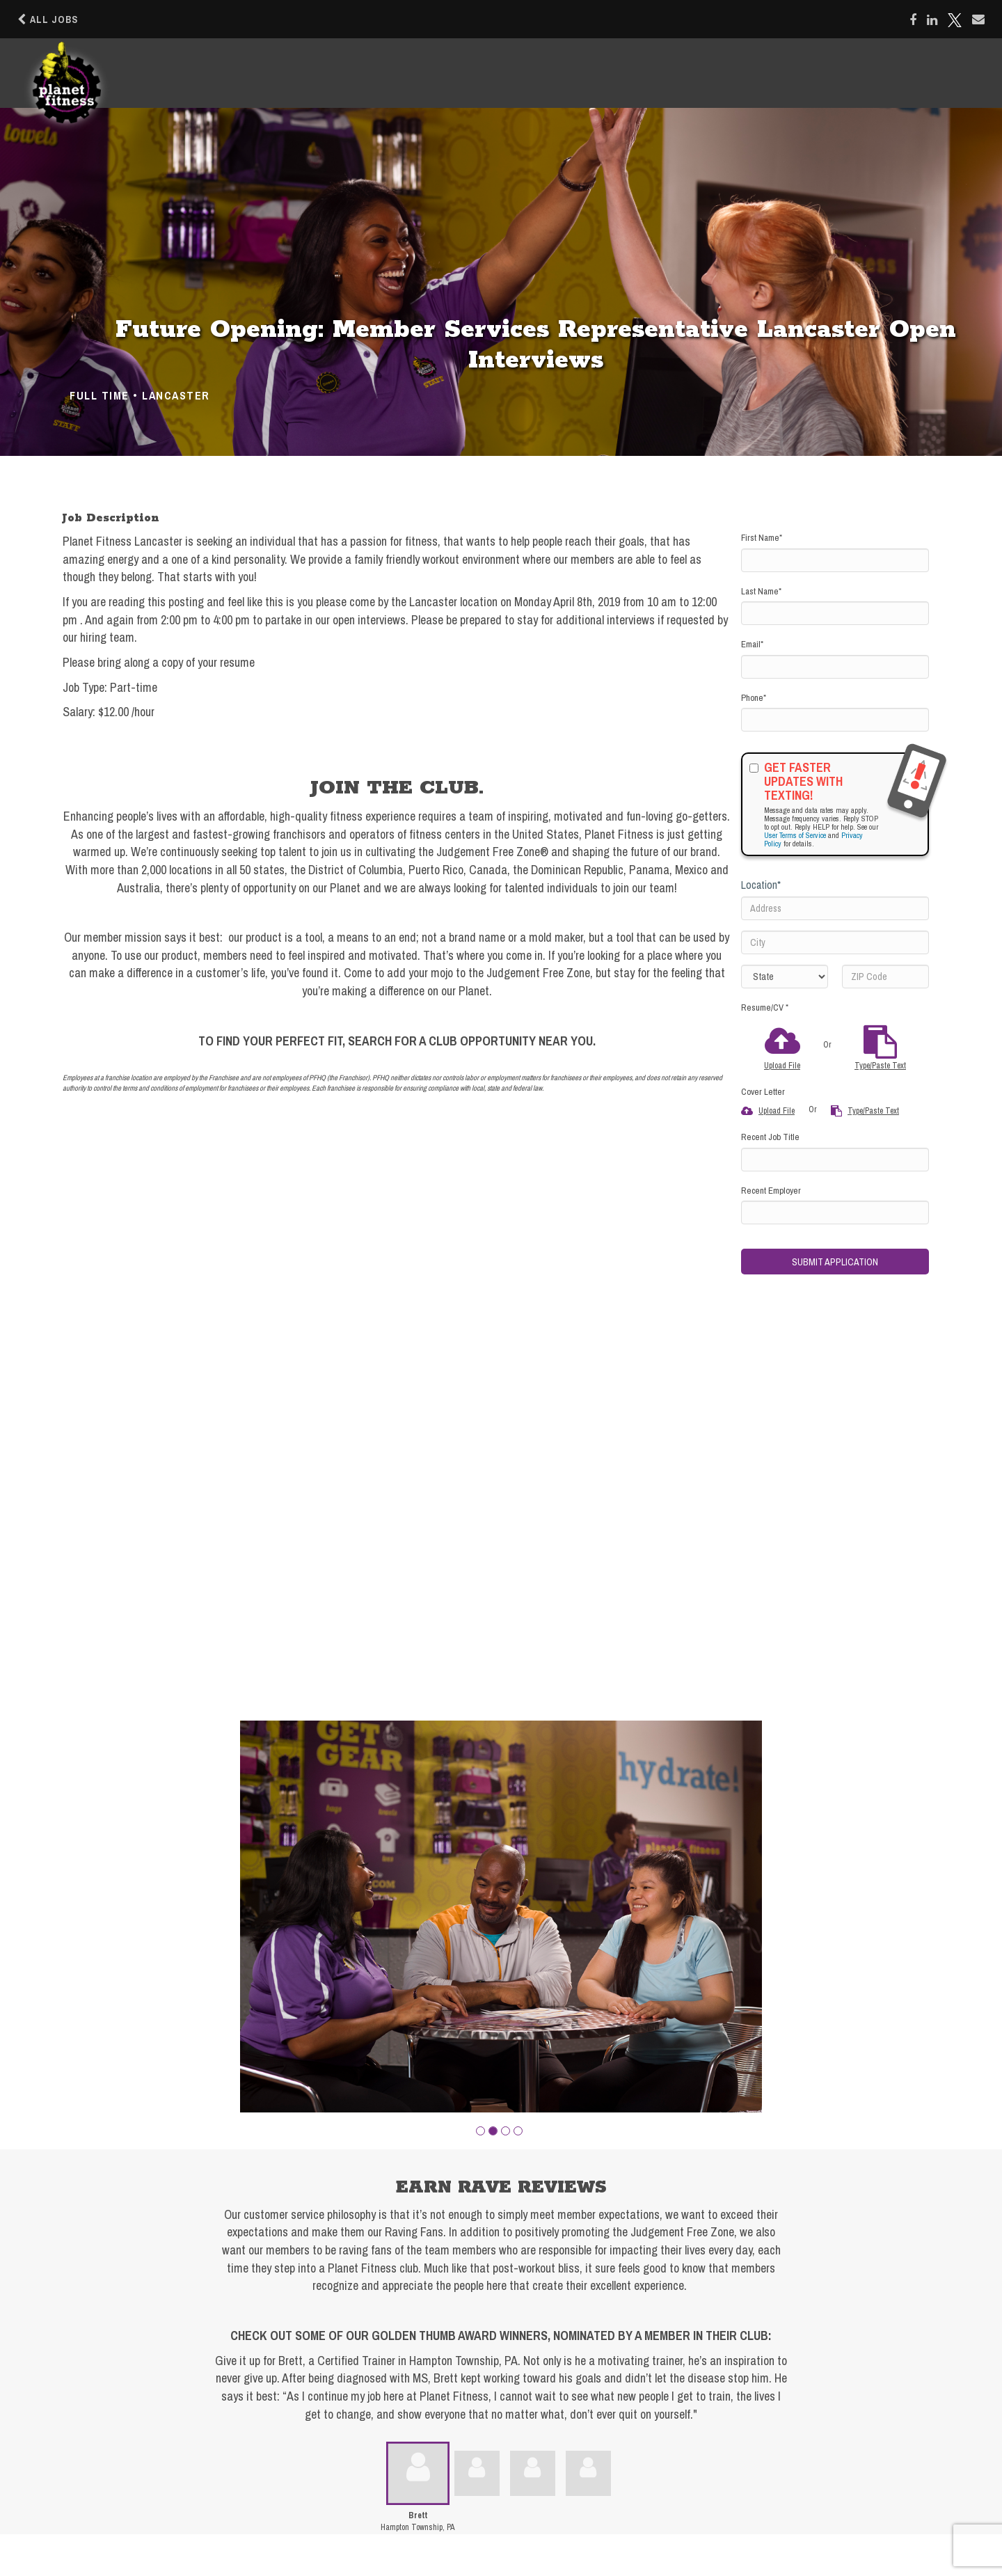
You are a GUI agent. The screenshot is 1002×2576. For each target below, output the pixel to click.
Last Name (761, 591)
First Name (761, 538)
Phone (753, 698)
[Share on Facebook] (912, 20)
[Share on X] (955, 20)
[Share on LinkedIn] (932, 20)
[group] (501, 1916)
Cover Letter (763, 1092)
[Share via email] (978, 19)
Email (752, 644)
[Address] (835, 908)
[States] (784, 976)
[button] (480, 2130)
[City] (835, 942)
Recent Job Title (770, 1137)
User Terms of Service (795, 835)
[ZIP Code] (885, 976)
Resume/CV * (764, 1007)
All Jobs (47, 19)
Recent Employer (771, 1190)
